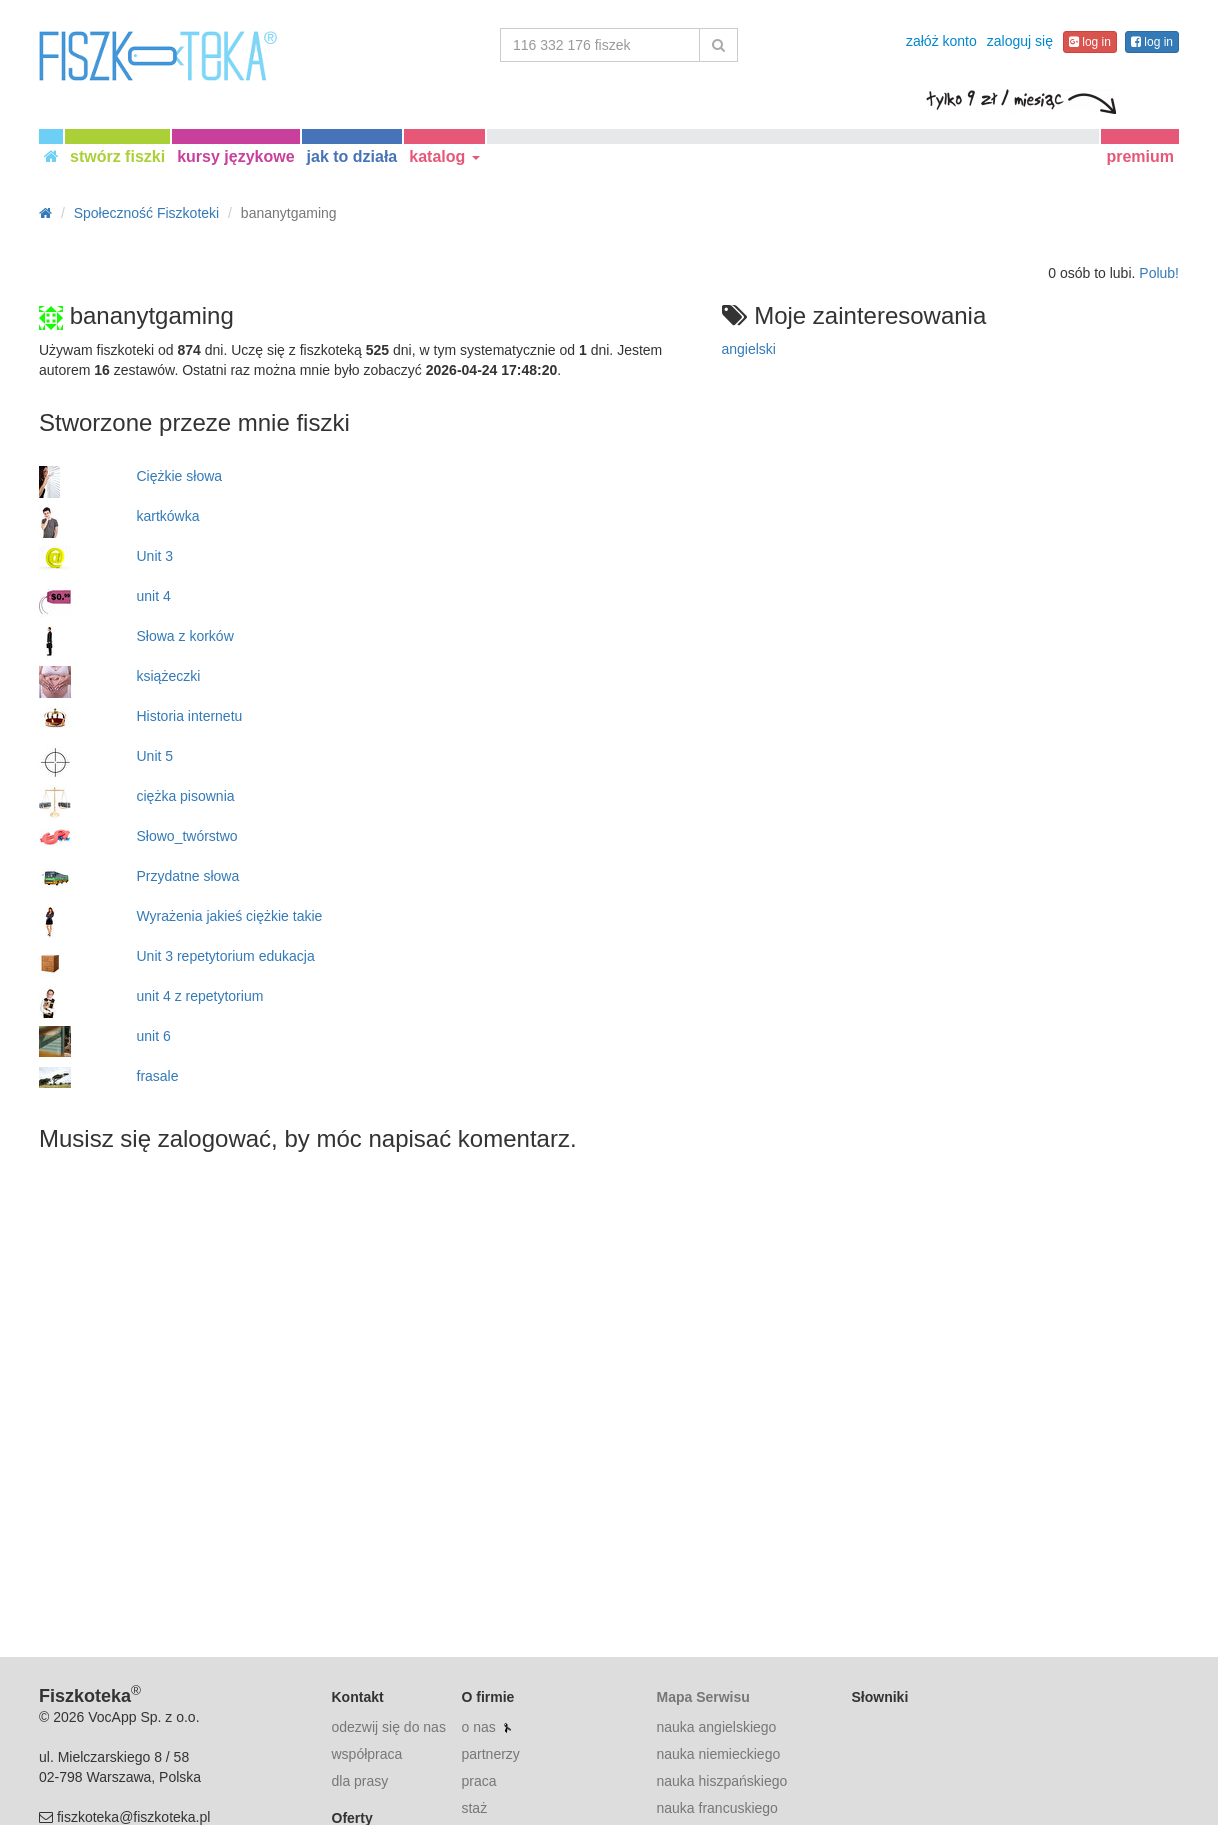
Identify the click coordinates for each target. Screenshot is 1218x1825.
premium (1140, 156)
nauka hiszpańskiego (721, 1781)
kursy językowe (235, 156)
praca (478, 1781)
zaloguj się (1020, 41)
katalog (444, 156)
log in (1090, 42)
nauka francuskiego (716, 1808)
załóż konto (941, 41)
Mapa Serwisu (702, 1697)
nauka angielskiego (716, 1727)
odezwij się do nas (389, 1727)
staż (474, 1808)
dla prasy (360, 1781)
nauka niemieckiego (718, 1754)
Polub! (1159, 273)
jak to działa (352, 156)
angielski (749, 349)
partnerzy (490, 1754)
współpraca (367, 1754)
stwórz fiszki (117, 156)
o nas (478, 1727)
